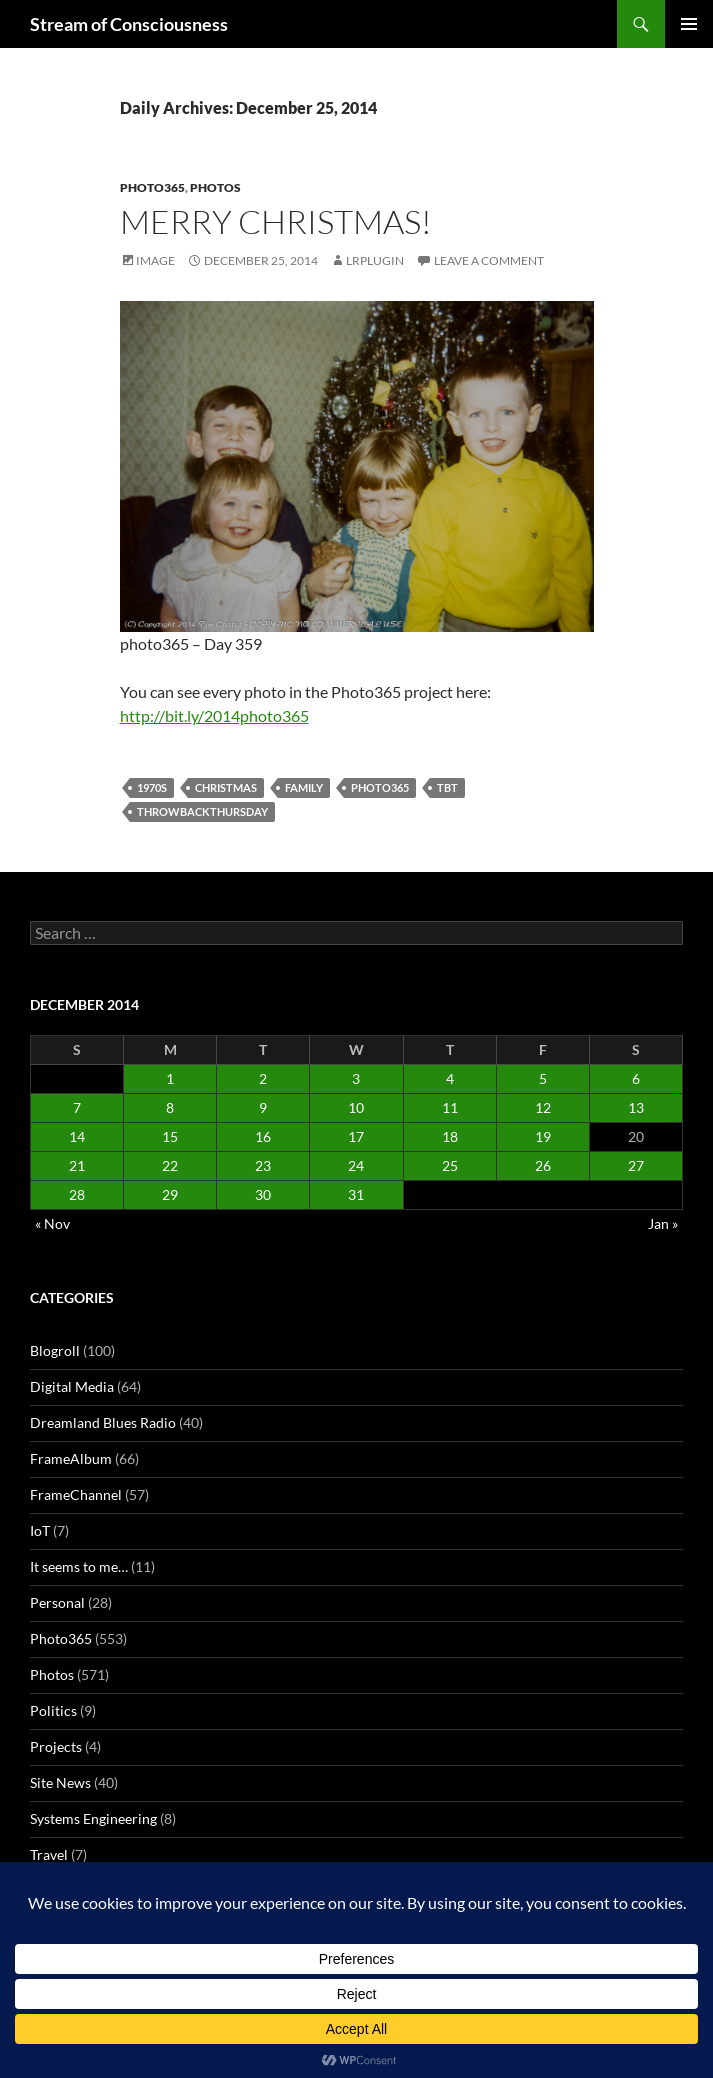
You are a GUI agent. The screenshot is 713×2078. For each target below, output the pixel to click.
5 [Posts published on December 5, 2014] (543, 1078)
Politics (53, 1710)
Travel (49, 1854)
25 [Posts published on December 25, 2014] (450, 1165)
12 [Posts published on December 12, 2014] (543, 1107)
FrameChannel (76, 1494)
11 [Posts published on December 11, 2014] (450, 1107)
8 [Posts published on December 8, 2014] (170, 1107)
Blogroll (55, 1350)
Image (155, 260)
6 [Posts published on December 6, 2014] (636, 1078)
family (304, 787)
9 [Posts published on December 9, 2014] (263, 1107)
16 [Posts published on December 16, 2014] (263, 1136)
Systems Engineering (93, 1818)
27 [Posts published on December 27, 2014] (636, 1165)
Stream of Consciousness (129, 24)
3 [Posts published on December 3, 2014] (356, 1078)
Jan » (663, 1223)
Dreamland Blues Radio (103, 1422)
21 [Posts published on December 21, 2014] (77, 1165)
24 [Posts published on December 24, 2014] (356, 1165)
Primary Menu (689, 24)
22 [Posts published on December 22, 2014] (170, 1165)
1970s (152, 787)
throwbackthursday (202, 811)
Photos (215, 187)
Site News (60, 1782)
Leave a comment (489, 260)
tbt (447, 787)
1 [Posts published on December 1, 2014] (170, 1078)
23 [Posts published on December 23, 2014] (263, 1165)
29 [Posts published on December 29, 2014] (170, 1194)
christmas (226, 787)
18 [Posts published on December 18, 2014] (450, 1136)
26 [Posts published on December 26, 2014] (543, 1165)
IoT (40, 1530)
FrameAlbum (71, 1458)
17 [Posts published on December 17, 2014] (356, 1136)
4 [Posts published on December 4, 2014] (450, 1078)
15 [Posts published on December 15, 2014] (170, 1136)
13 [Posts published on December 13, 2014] (636, 1107)
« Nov (52, 1223)
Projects (56, 1746)
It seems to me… (79, 1566)
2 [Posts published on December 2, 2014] (263, 1078)
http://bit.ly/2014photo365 (214, 715)
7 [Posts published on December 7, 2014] (77, 1107)
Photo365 (152, 187)
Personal (57, 1602)
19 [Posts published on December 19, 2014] (543, 1136)
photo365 (380, 787)
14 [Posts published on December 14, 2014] (77, 1136)
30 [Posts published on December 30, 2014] (263, 1194)
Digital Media (72, 1386)
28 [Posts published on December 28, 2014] (77, 1194)
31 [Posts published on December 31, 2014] (356, 1194)
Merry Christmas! (276, 221)
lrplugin (375, 260)
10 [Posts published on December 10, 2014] (356, 1107)
